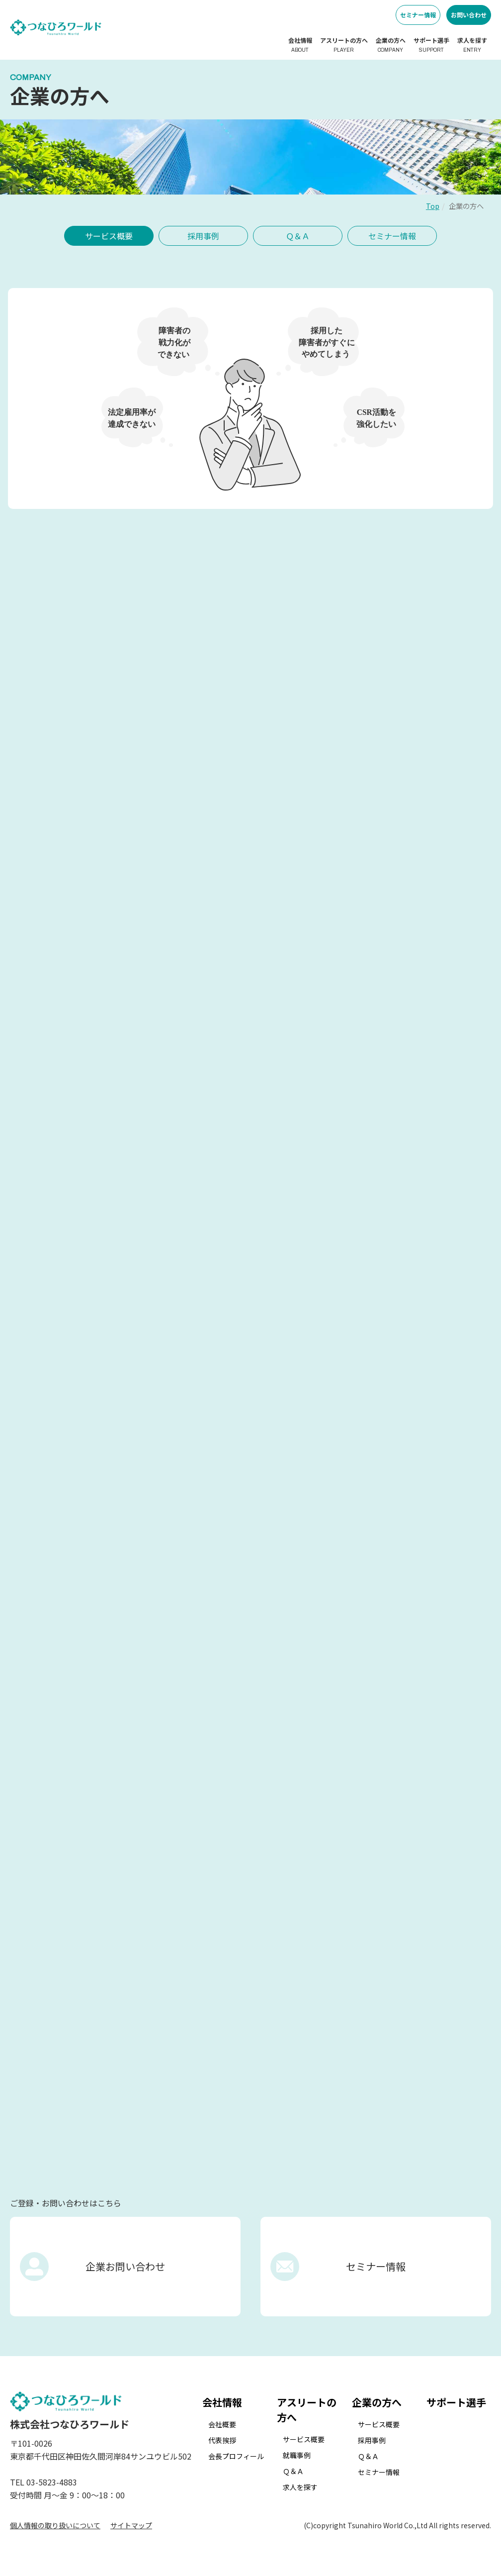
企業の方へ (391, 45)
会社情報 (300, 45)
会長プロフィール (236, 2456)
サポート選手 (431, 45)
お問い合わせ (469, 14)
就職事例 (297, 2455)
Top (432, 205)
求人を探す (472, 45)
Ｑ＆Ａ (298, 236)
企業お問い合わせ (125, 2266)
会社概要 (222, 2424)
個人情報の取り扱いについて (55, 2525)
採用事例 (203, 236)
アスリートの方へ (344, 45)
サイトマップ (131, 2525)
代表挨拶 (222, 2440)
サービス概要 (109, 236)
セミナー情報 (418, 14)
